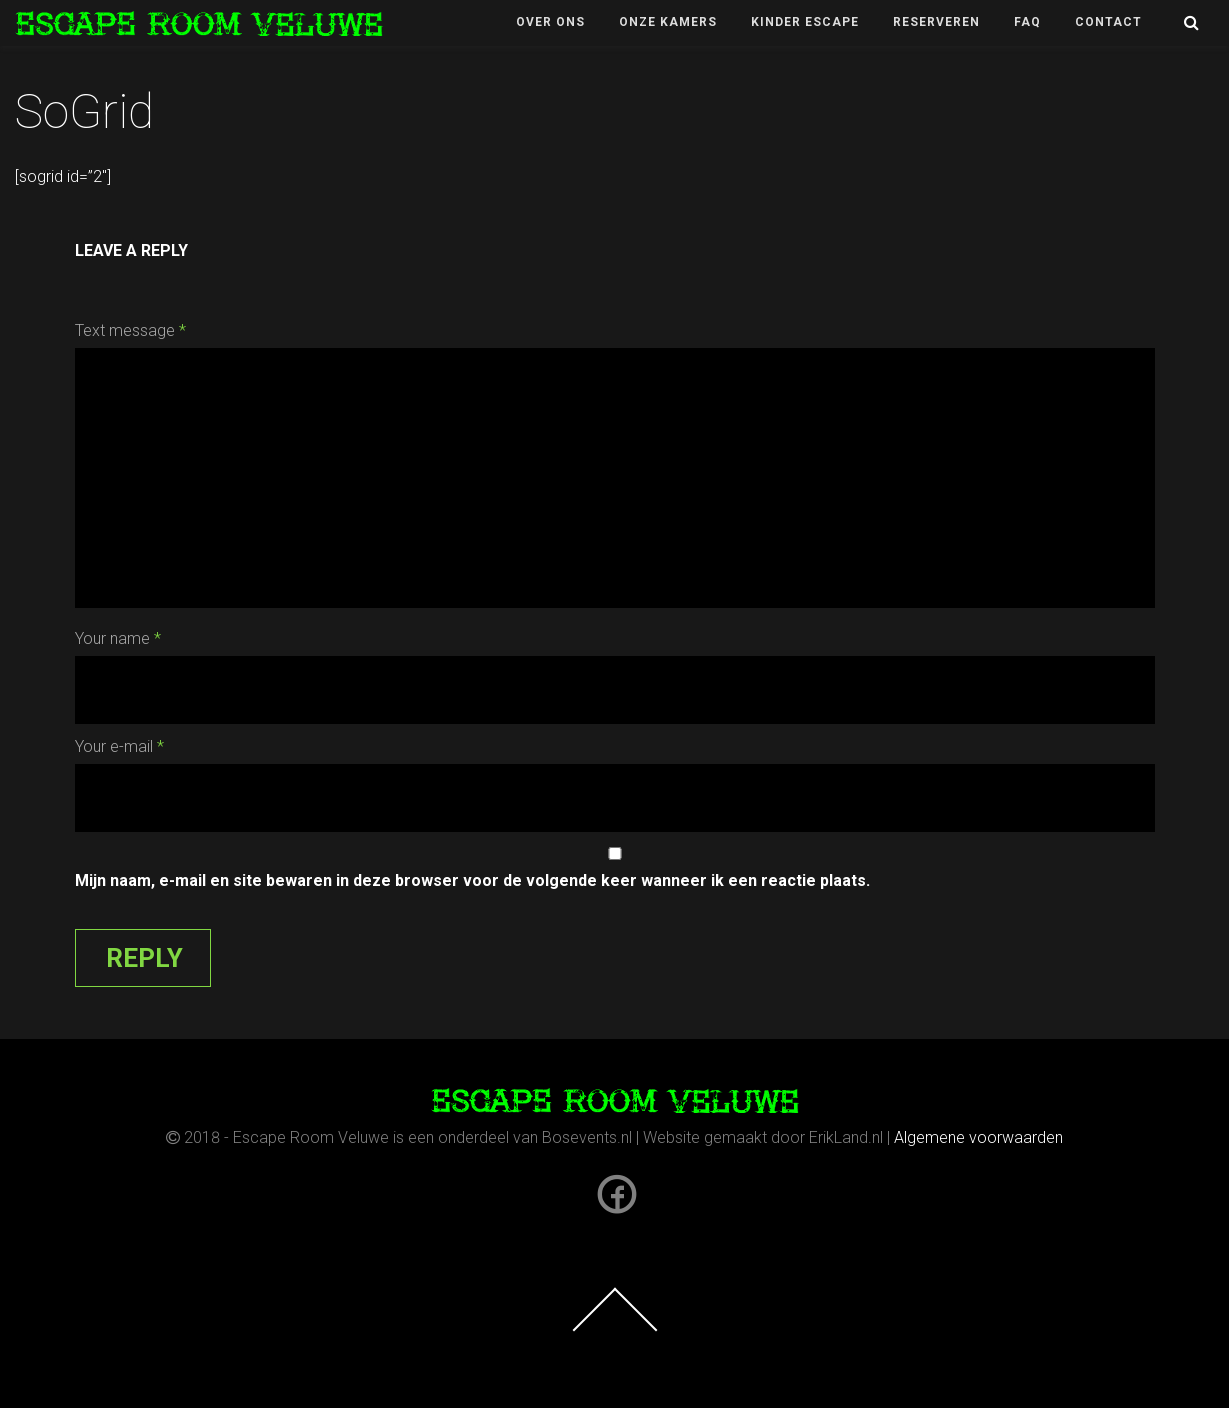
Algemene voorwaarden (978, 1137)
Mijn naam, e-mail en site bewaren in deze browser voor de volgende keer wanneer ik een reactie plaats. (472, 880)
